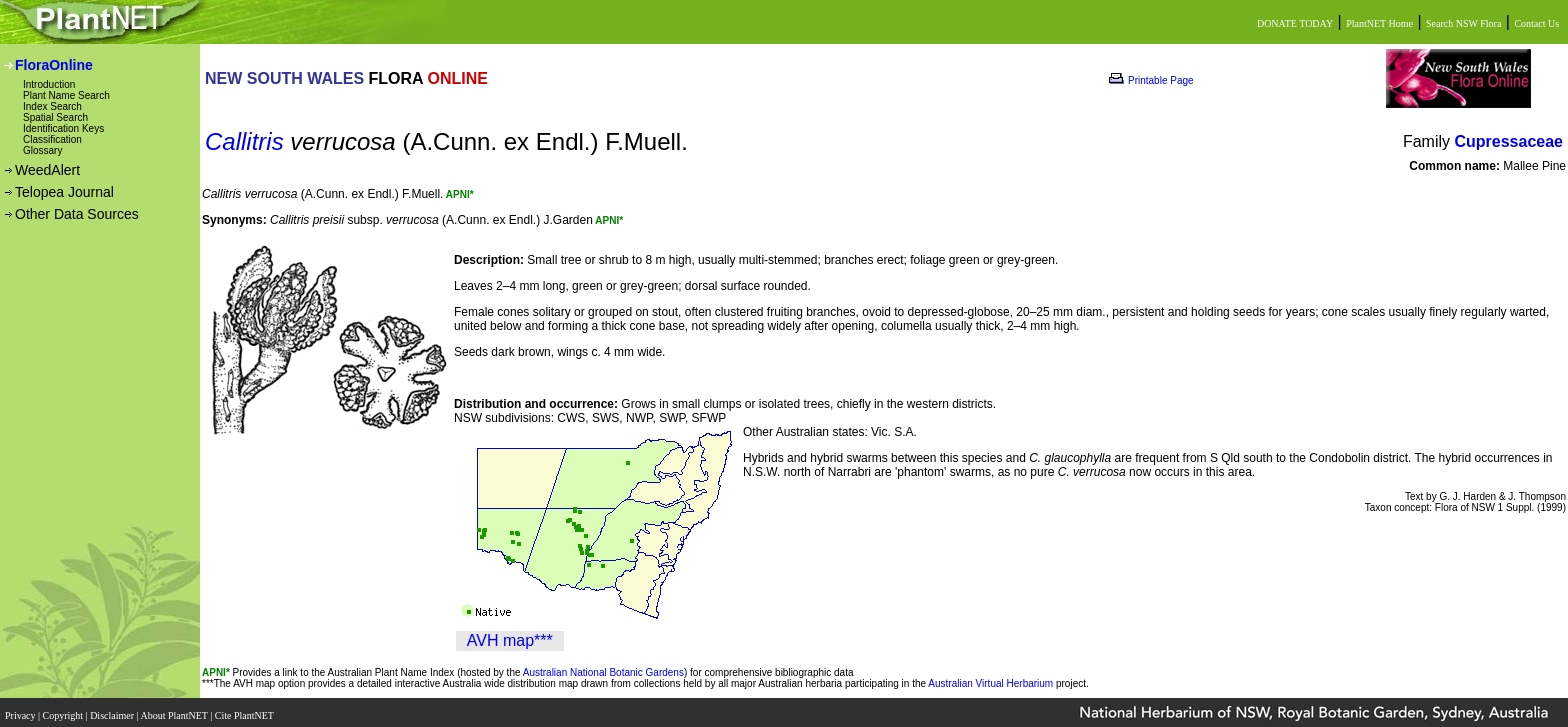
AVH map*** (510, 640)
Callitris (244, 141)
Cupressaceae (1508, 141)
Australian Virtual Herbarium (990, 683)
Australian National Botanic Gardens (603, 672)
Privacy (21, 709)
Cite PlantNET (245, 709)
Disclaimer (113, 709)
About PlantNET (175, 709)
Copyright (64, 709)
